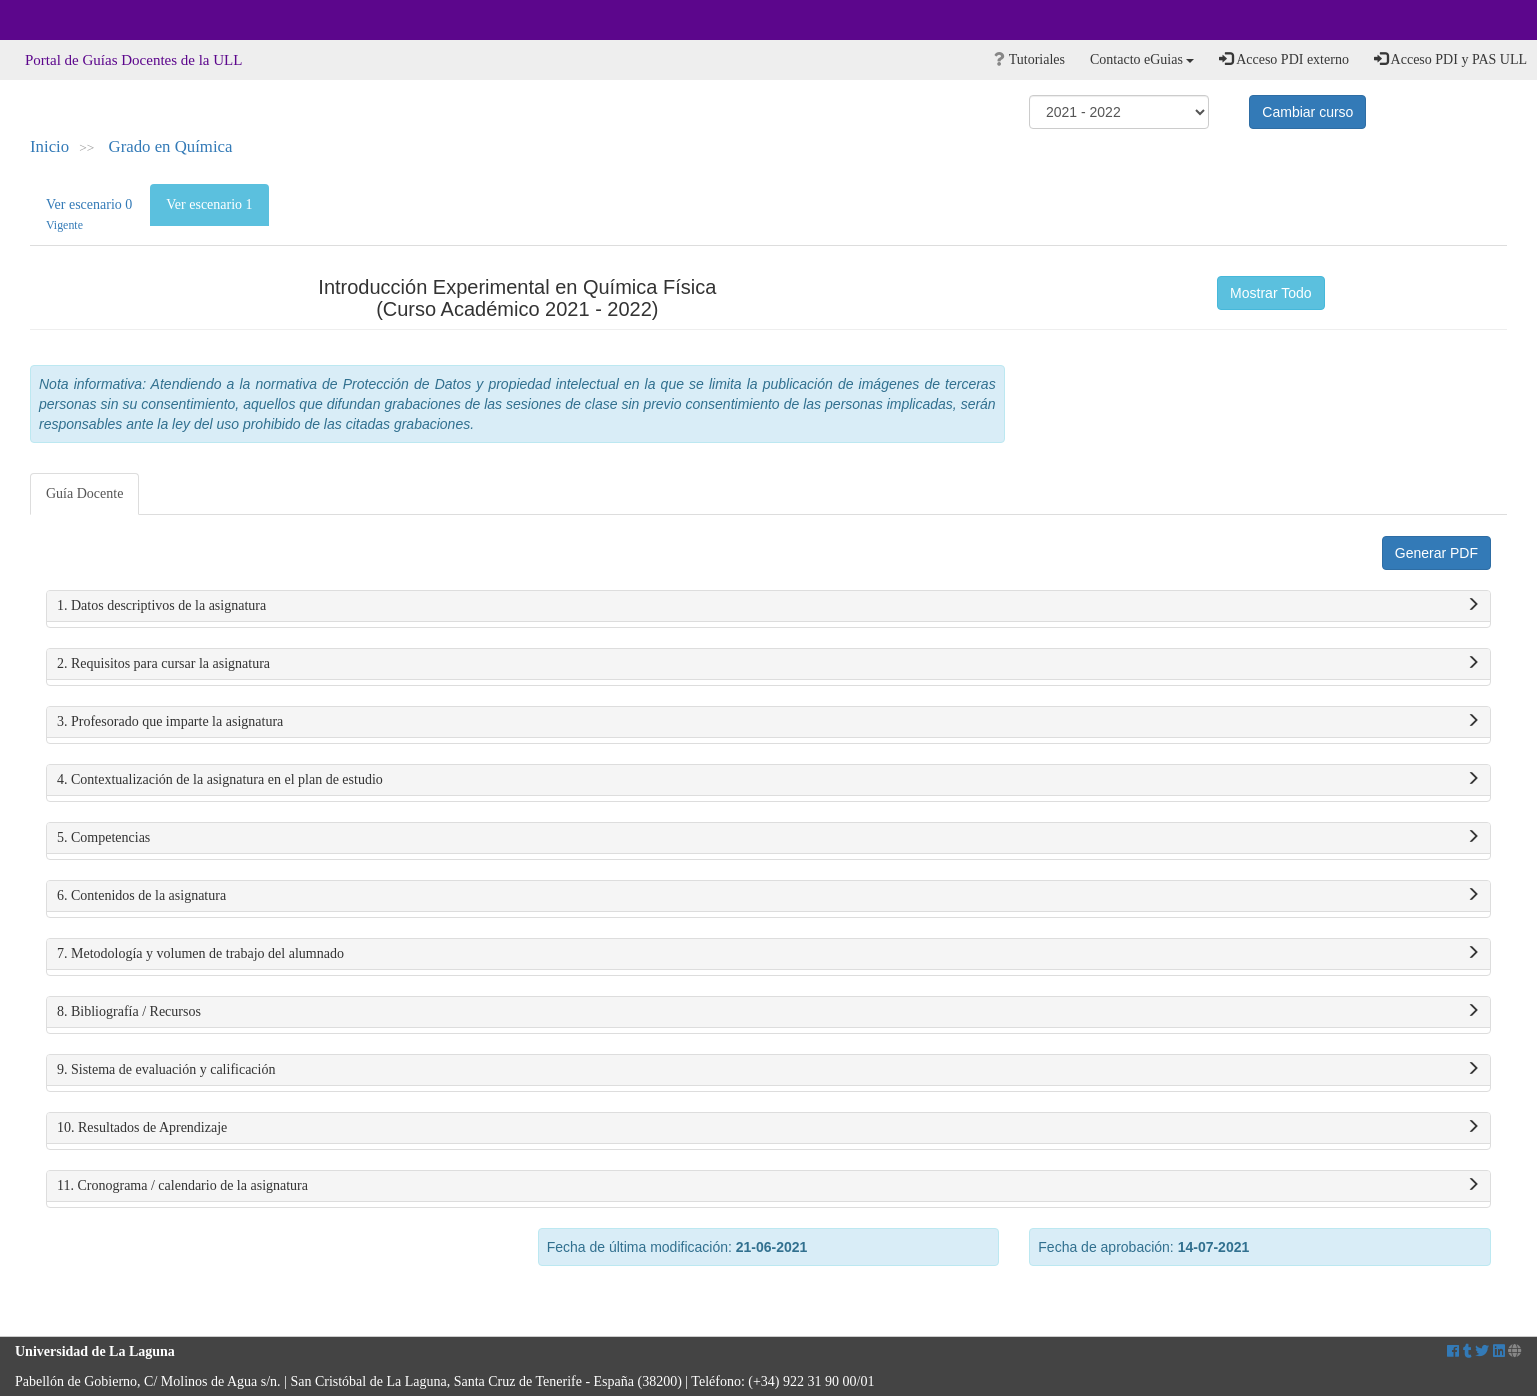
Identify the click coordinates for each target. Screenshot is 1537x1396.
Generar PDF (1436, 553)
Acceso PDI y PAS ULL (1450, 59)
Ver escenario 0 (89, 214)
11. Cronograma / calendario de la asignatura (768, 1186)
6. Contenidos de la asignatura (768, 896)
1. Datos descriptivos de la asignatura (768, 606)
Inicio (49, 146)
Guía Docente (84, 493)
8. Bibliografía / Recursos (768, 1012)
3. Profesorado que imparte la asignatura (768, 722)
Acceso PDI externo (1283, 59)
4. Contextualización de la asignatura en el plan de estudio (768, 780)
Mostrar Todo (1270, 293)
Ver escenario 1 (209, 204)
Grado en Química (171, 146)
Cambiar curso (1307, 112)
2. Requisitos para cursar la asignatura (768, 664)
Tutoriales (1029, 59)
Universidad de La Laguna (70, 20)
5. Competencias (768, 838)
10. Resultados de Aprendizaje (768, 1128)
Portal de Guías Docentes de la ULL (133, 60)
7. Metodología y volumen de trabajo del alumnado (768, 954)
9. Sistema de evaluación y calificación (768, 1070)
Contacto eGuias (1142, 59)
